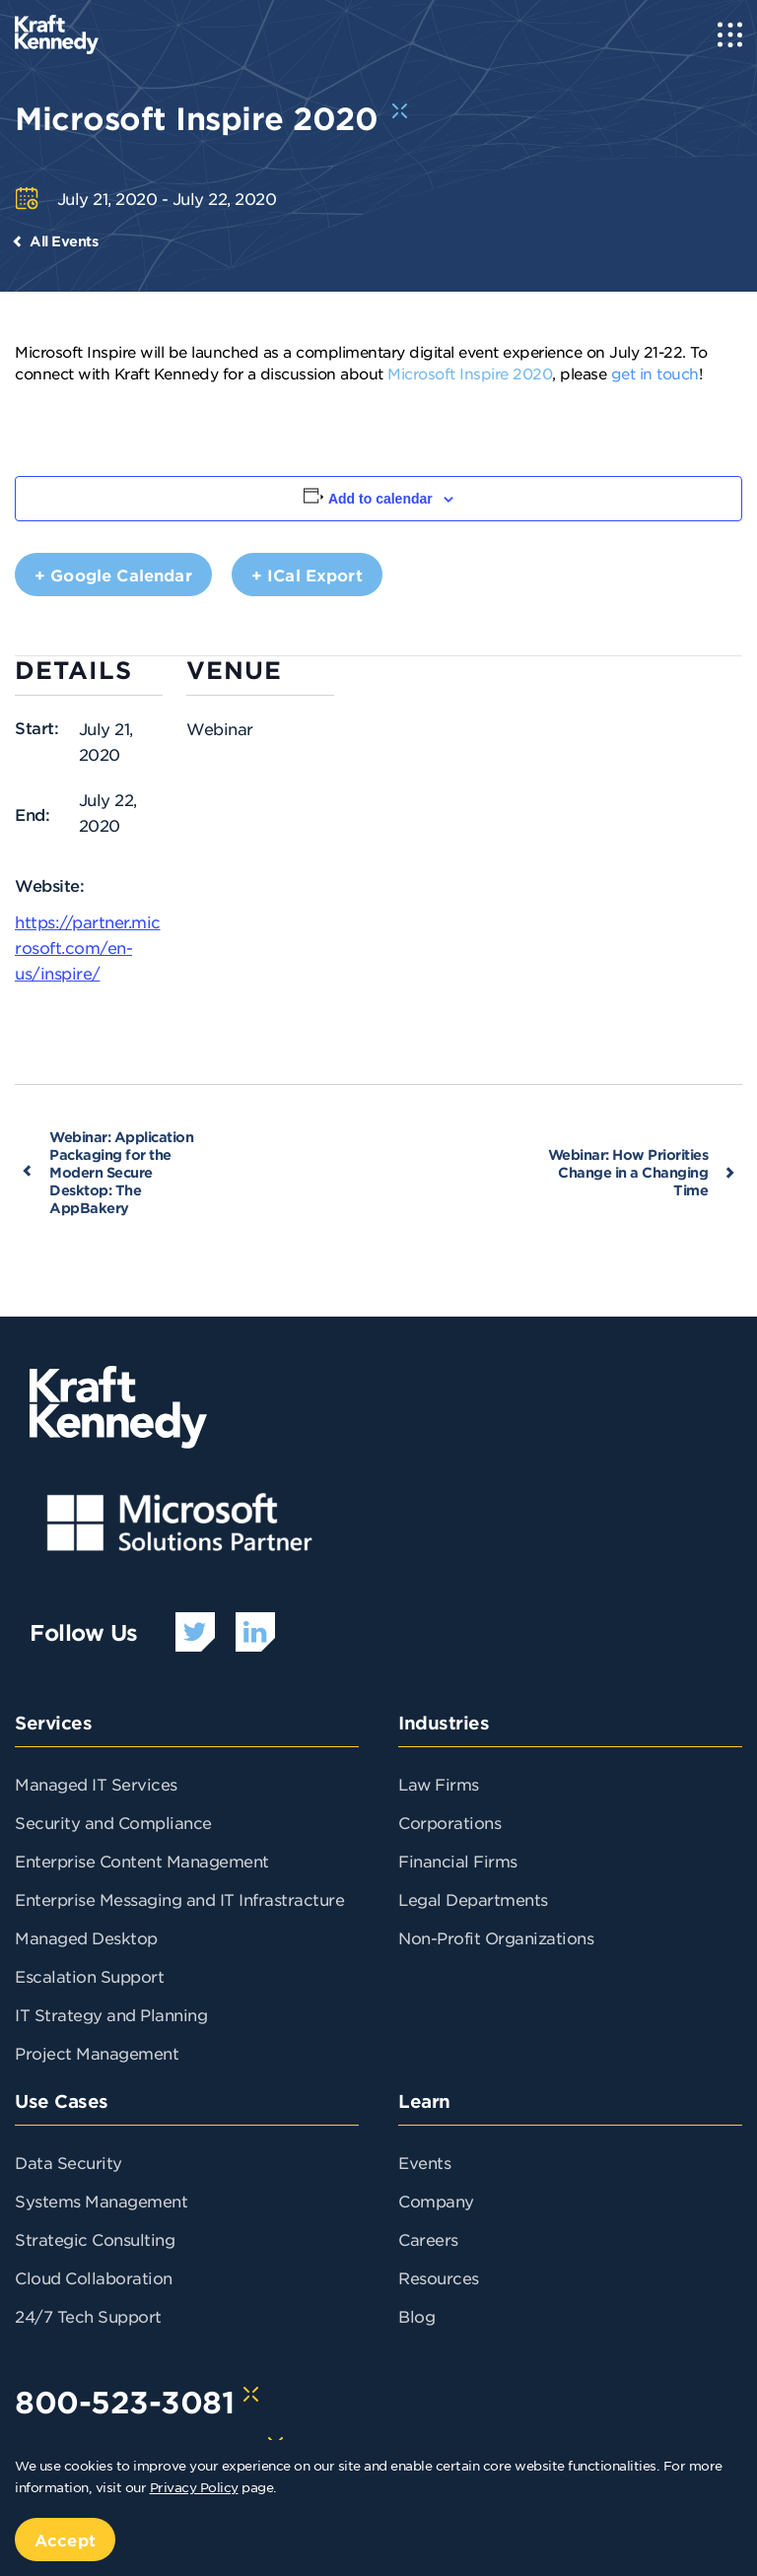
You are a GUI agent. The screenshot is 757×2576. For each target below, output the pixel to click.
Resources (438, 2277)
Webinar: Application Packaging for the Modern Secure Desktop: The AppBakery (121, 1172)
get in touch (655, 373)
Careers (428, 2239)
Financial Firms (457, 1860)
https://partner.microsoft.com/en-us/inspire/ (88, 947)
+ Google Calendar (113, 574)
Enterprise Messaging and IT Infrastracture (179, 1899)
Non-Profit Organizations (495, 1937)
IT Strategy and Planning (111, 2014)
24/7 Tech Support (88, 2316)
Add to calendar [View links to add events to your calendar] (380, 499)
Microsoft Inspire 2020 (469, 373)
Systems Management (101, 2200)
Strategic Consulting (94, 2239)
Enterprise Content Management (142, 1860)
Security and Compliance (113, 1822)
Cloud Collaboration (93, 2277)
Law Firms (438, 1784)
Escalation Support (89, 1976)
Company (436, 2200)
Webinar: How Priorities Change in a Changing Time (628, 1172)
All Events (64, 241)
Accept (65, 2539)
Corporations (449, 1822)
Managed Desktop (86, 1937)
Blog (416, 2316)
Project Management (96, 2053)
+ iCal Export (307, 574)
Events (424, 2162)
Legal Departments (473, 1899)
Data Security (68, 2162)
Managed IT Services (96, 1784)
